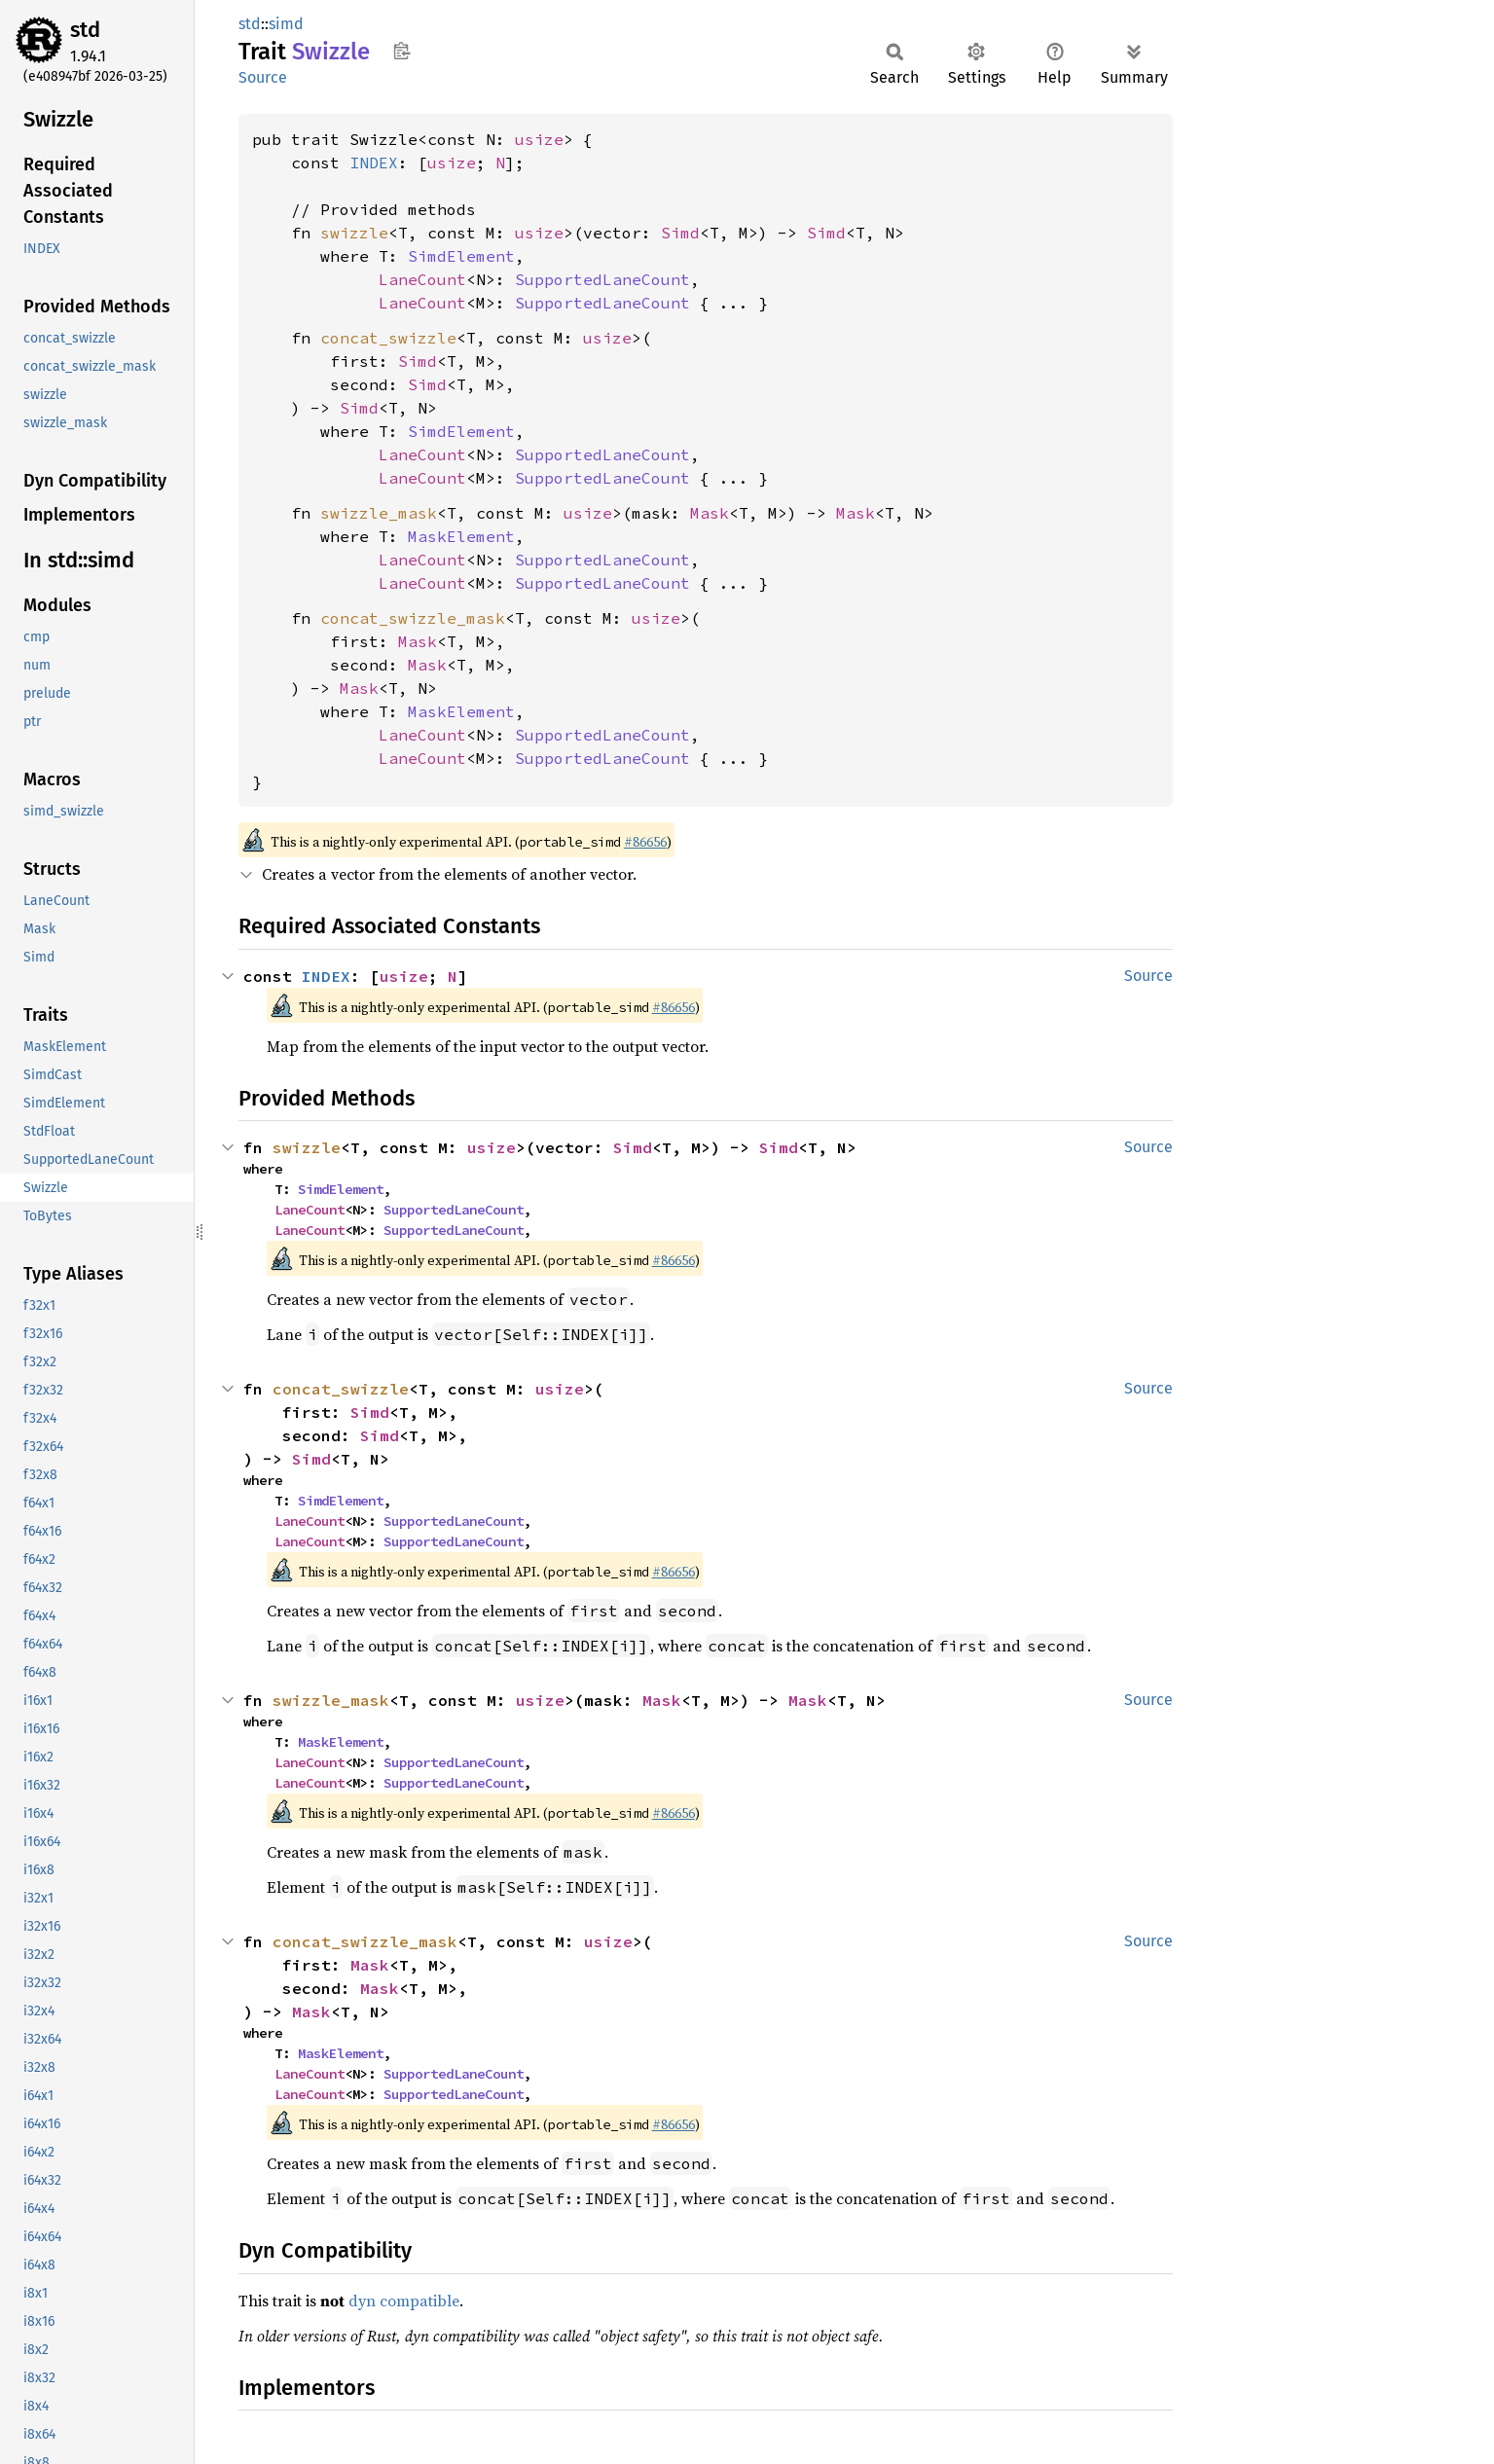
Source (262, 77)
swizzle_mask (378, 513)
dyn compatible (403, 2300)
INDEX (373, 162)
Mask (709, 513)
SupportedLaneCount (602, 279)
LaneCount (422, 279)
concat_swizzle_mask (412, 618)
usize (539, 139)
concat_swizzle (388, 337)
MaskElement (461, 536)
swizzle (354, 232)
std (85, 30)
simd (286, 24)
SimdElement (461, 256)
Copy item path (401, 50)
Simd (680, 232)
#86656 (645, 842)
